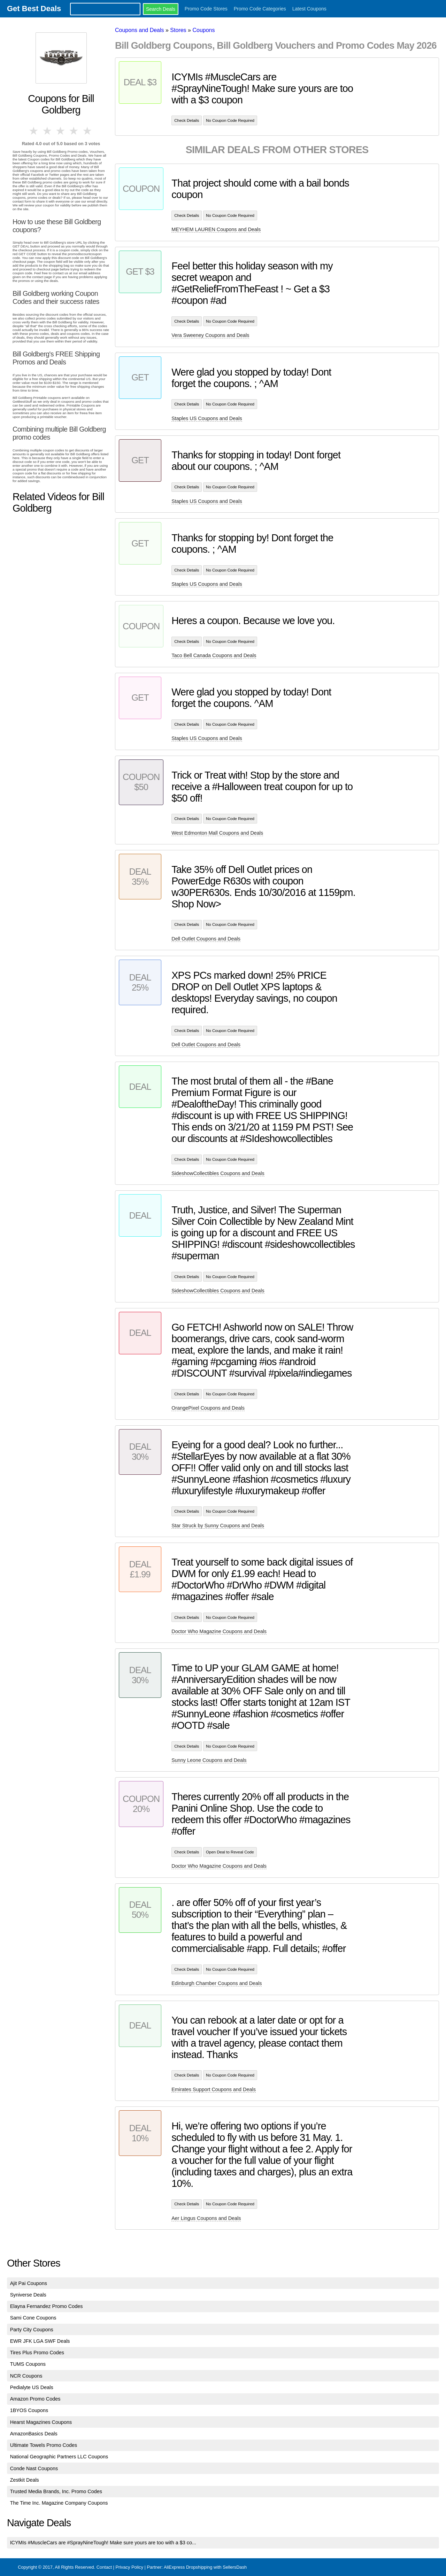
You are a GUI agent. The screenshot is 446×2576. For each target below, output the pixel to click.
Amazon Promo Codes (35, 2399)
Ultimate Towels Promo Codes (43, 2445)
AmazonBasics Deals (33, 2433)
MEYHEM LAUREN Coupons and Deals (216, 229)
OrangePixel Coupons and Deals (208, 1408)
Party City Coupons (31, 2329)
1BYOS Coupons (29, 2410)
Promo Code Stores (206, 8)
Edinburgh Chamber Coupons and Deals (216, 1983)
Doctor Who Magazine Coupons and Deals (219, 1631)
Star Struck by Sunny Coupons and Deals (217, 1525)
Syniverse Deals (28, 2295)
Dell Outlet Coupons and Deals (205, 939)
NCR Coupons (26, 2376)
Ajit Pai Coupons (28, 2283)
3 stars (61, 130)
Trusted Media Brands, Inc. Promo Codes (56, 2491)
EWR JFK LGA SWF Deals (40, 2341)
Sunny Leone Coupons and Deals (208, 1760)
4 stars (74, 130)
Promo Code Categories (260, 8)
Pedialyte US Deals (31, 2387)
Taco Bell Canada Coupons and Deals (213, 655)
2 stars (47, 130)
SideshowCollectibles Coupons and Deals (217, 1173)
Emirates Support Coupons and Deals (213, 2089)
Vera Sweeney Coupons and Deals (210, 335)
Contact (104, 2567)
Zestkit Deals (24, 2480)
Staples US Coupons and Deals (206, 418)
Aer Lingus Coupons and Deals (206, 2218)
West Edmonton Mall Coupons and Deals (217, 833)
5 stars (87, 130)
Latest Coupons (309, 8)
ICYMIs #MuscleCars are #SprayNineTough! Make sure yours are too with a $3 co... (103, 2542)
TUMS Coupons (28, 2364)
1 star (34, 130)
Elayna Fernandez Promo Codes (46, 2306)
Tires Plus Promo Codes (37, 2352)
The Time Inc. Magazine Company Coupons (59, 2503)
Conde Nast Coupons (34, 2468)
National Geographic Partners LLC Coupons (59, 2456)
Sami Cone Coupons (33, 2318)
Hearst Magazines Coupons (41, 2422)
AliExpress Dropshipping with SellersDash (205, 2567)
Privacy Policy (129, 2567)
